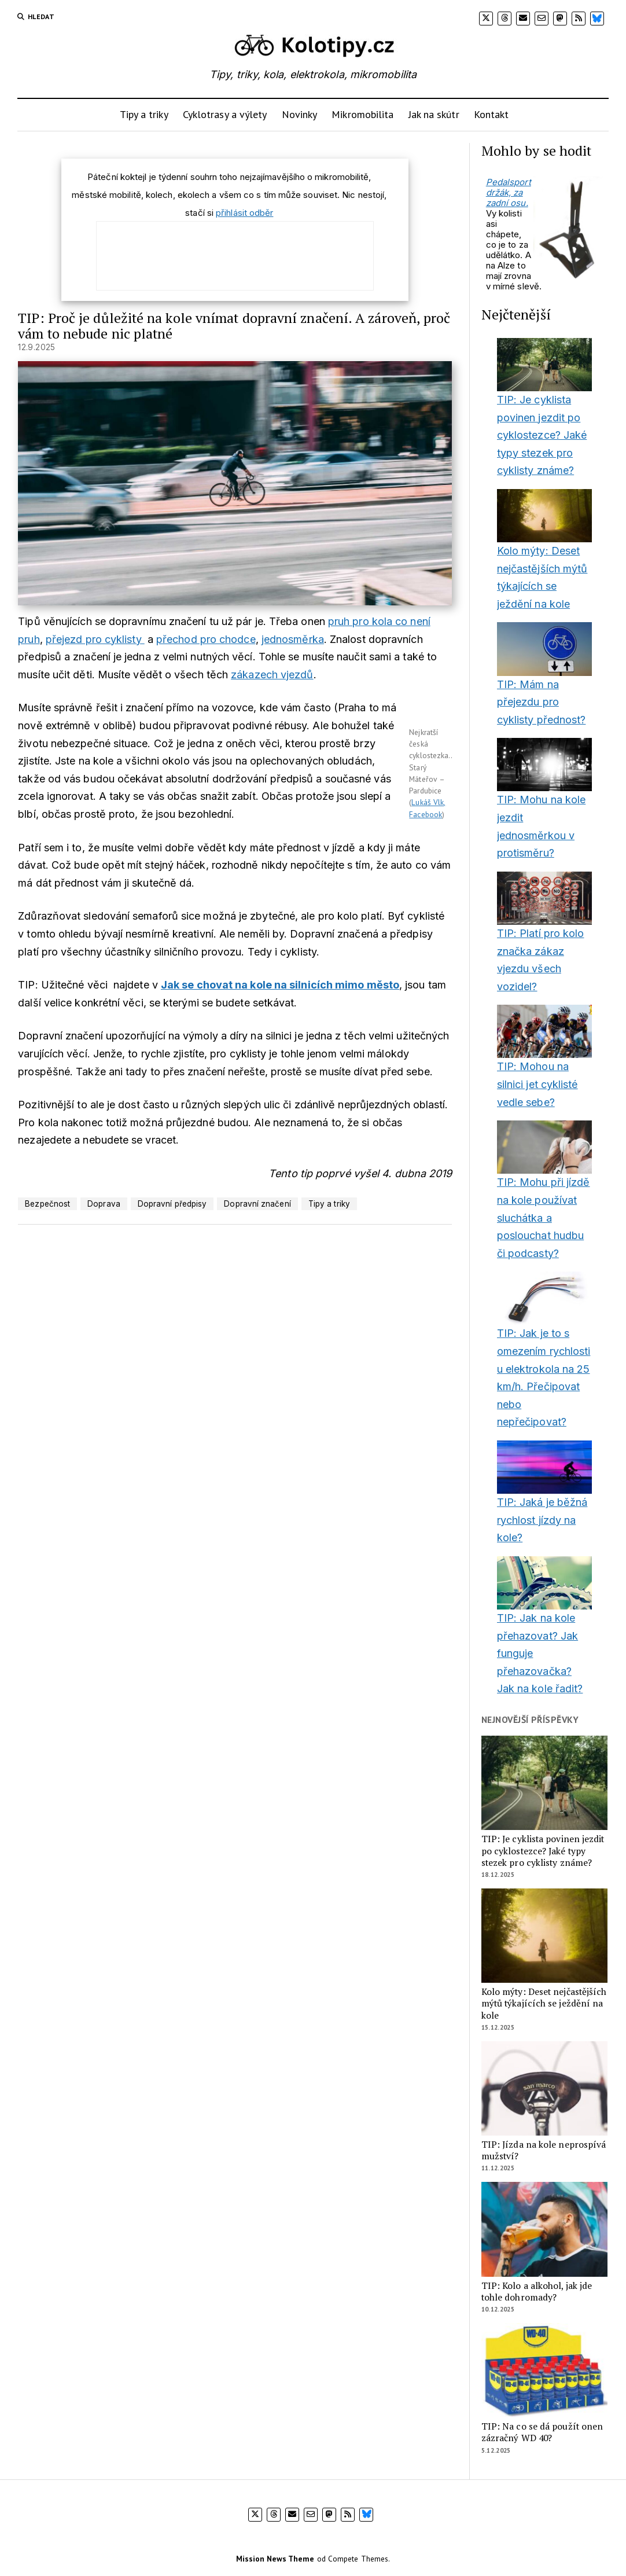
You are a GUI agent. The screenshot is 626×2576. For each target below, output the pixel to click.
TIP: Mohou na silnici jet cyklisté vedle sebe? (537, 1084)
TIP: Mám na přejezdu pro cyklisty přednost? (541, 702)
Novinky (300, 114)
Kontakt (491, 114)
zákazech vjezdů (272, 674)
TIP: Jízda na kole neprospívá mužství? (543, 2150)
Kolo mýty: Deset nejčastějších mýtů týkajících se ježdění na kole (544, 2004)
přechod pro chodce (206, 639)
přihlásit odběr (244, 212)
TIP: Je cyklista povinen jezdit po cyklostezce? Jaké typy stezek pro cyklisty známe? (542, 435)
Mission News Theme (275, 2558)
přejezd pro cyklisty (95, 639)
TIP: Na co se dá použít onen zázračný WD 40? (542, 2432)
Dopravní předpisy (172, 1203)
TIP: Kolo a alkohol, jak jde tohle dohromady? (536, 2291)
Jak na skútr (433, 114)
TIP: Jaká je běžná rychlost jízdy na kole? (542, 1520)
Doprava (103, 1203)
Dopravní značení (257, 1203)
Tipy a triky (144, 114)
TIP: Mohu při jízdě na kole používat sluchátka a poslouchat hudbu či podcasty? (543, 1217)
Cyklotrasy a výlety (225, 114)
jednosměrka (293, 639)
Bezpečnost (47, 1203)
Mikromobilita (362, 114)
